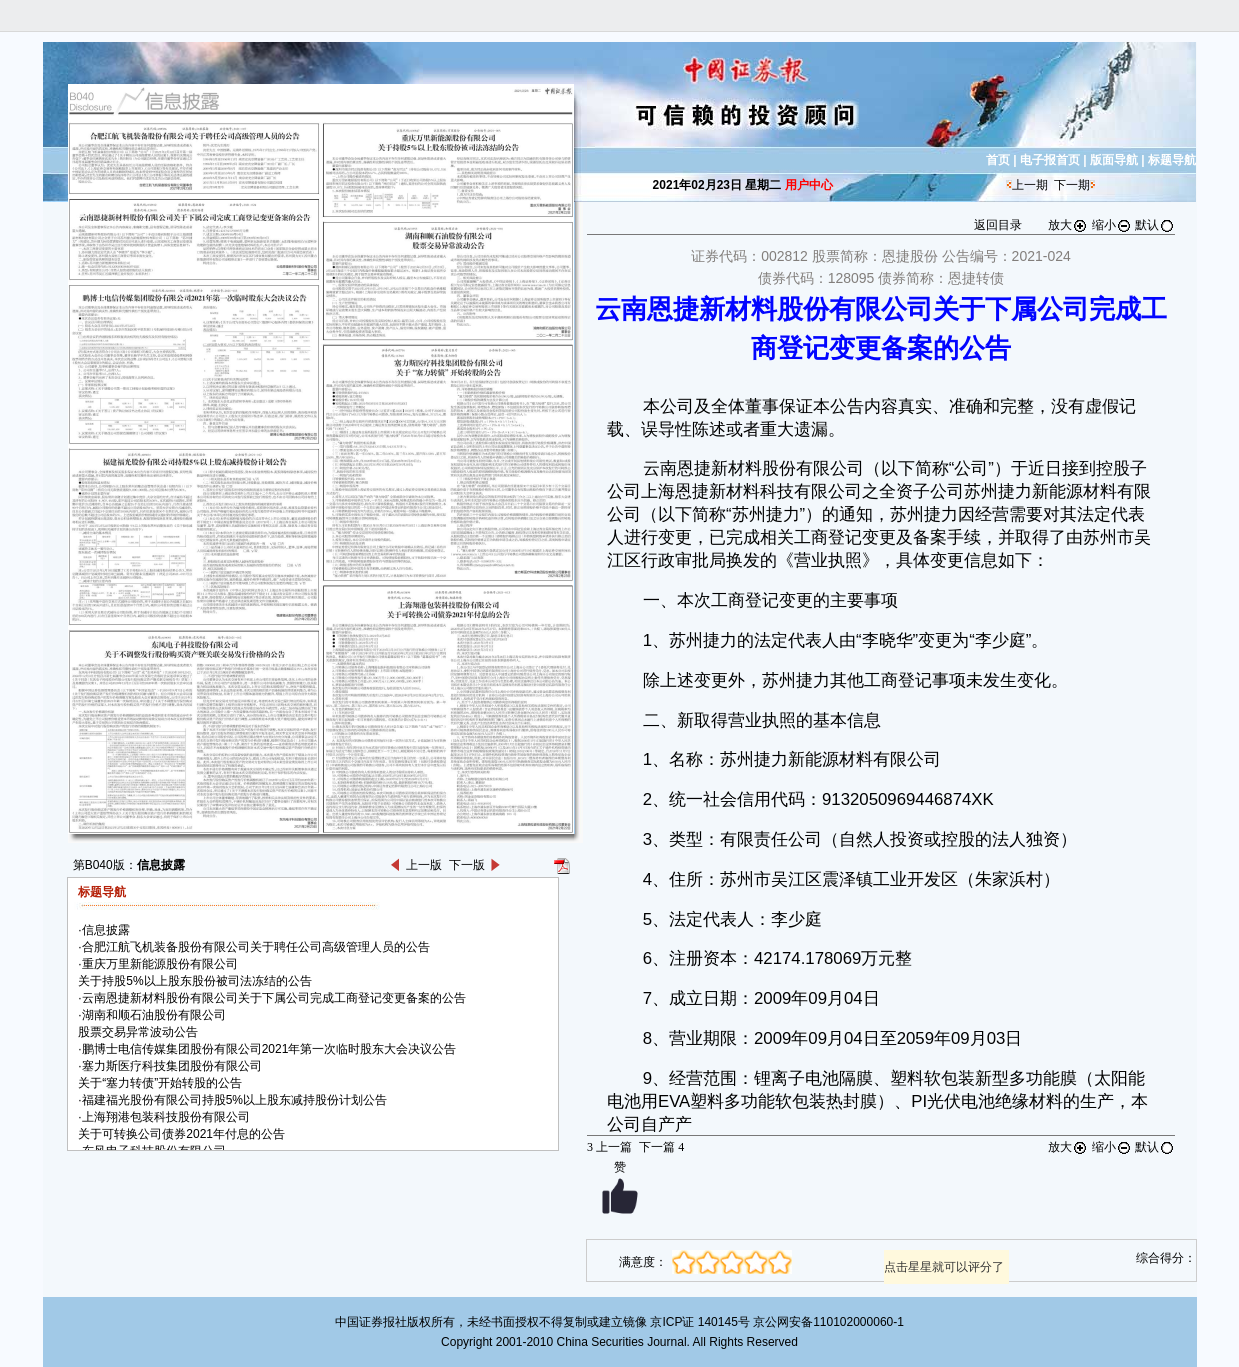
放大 (1068, 225)
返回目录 (998, 225)
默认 (1155, 225)
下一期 (1072, 185)
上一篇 (609, 1147)
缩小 (1112, 225)
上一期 (1030, 185)
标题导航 (1172, 160)
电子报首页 (1050, 160)
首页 (998, 160)
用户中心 (809, 185)
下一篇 (661, 1147)
